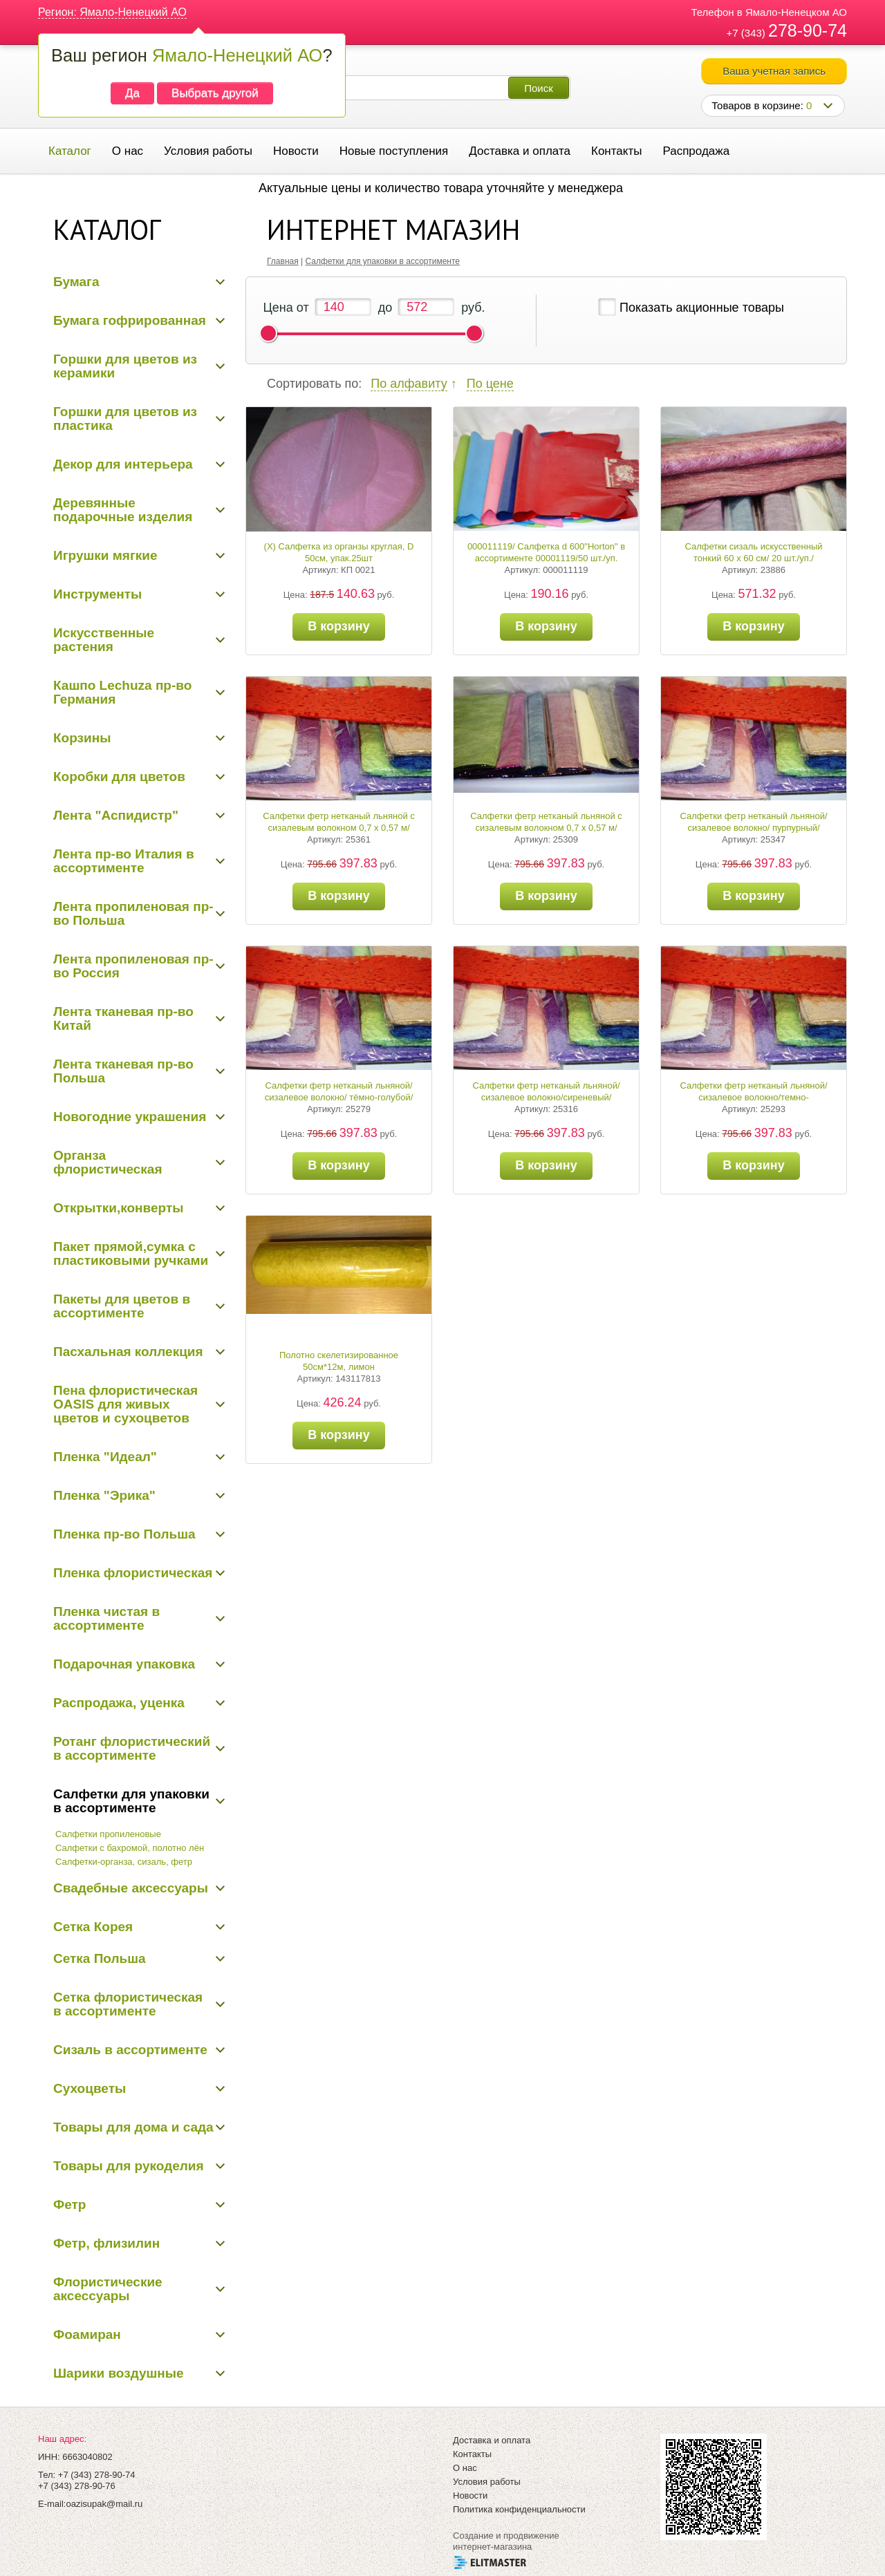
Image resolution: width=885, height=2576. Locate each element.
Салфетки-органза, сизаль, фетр (123, 1861)
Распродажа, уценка (119, 1702)
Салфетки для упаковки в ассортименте (131, 1801)
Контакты (616, 151)
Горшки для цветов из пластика (125, 418)
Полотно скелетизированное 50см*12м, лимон (338, 1361)
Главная (283, 261)
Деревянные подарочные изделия (122, 510)
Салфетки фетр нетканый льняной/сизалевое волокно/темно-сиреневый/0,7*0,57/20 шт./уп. (753, 1097)
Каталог (69, 151)
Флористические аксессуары (107, 2289)
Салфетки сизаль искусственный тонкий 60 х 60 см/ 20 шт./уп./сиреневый (753, 558)
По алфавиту (409, 384)
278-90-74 (807, 30)
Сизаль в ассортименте (130, 2049)
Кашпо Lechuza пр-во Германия (122, 692)
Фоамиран (87, 2334)
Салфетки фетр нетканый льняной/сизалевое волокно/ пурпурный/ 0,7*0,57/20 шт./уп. (753, 828)
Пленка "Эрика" (104, 1495)
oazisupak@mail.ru (104, 2504)
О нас (127, 151)
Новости (296, 151)
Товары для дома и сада (133, 2127)
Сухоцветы (89, 2088)
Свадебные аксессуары (130, 1888)
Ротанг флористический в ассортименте (131, 1748)
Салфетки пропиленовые (108, 1834)
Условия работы (208, 151)
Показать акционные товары (702, 307)
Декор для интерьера (123, 464)
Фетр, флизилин (106, 2243)
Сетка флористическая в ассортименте (128, 2004)
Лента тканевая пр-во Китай (123, 1018)
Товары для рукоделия (128, 2166)
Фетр (69, 2204)
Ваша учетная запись (774, 71)
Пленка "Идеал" (105, 1456)
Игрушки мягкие (105, 555)
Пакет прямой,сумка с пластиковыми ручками (130, 1253)
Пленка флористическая (132, 1573)
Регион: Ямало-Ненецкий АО (112, 12)
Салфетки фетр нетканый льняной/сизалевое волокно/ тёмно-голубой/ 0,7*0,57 (339, 1097)
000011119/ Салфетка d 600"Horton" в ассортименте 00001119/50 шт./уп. (546, 552)
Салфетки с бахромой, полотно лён (129, 1848)
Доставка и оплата (519, 151)
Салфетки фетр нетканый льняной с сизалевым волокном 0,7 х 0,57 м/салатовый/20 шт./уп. (546, 828)
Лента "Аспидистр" (115, 815)
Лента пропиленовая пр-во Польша (133, 913)
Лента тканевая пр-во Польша (123, 1071)
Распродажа (695, 151)
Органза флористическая (107, 1162)
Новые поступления (393, 151)
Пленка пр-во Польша (124, 1534)
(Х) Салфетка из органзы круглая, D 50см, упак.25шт (339, 552)
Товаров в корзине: (761, 105)
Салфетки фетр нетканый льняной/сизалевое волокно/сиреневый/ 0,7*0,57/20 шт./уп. (546, 1097)
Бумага (76, 281)
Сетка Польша (99, 1958)
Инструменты (97, 594)
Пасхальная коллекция (128, 1351)
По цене (490, 384)
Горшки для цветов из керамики (125, 366)
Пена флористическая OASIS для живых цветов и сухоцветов (125, 1404)
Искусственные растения (103, 640)
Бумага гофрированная (129, 320)
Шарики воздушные (118, 2373)
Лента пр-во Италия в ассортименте (123, 861)
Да (132, 93)
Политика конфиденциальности (519, 2509)
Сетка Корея (93, 1926)
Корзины (82, 738)
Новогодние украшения (129, 1116)
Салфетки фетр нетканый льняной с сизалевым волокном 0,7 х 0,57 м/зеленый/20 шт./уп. (339, 828)
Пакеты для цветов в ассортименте (121, 1306)
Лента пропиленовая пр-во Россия (133, 966)
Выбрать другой (215, 93)
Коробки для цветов (119, 776)
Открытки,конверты (118, 1208)
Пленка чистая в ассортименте (106, 1618)
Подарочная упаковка (124, 1664)
